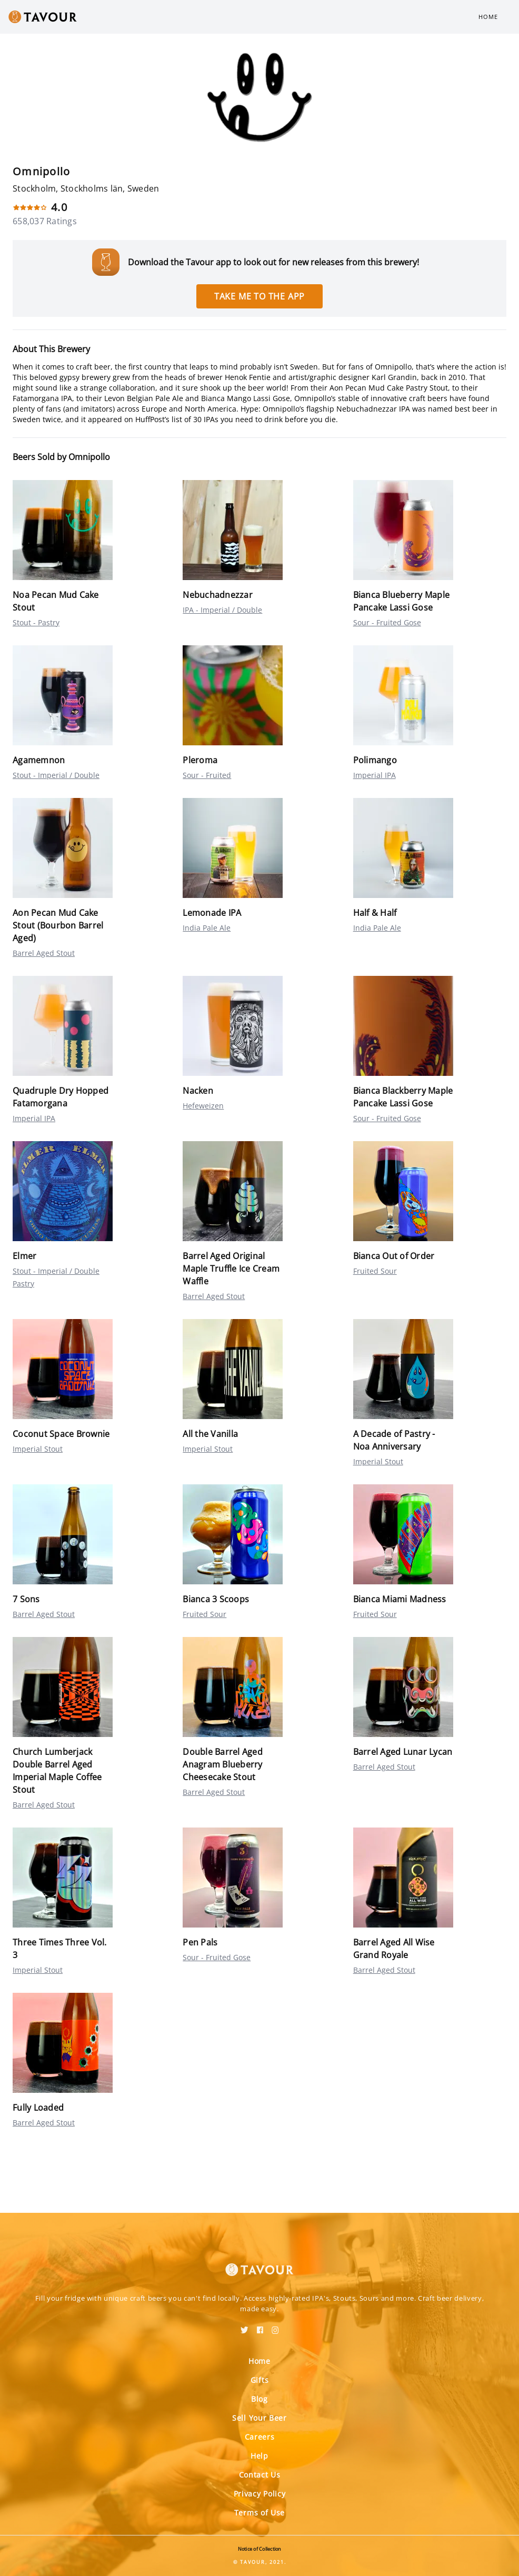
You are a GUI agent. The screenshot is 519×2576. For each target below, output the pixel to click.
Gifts (260, 2380)
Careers (260, 2437)
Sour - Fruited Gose (387, 622)
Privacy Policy (260, 2494)
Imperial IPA (374, 775)
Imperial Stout (38, 1449)
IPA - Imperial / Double (222, 610)
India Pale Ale (207, 928)
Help (259, 2456)
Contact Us (260, 2475)
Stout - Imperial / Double (56, 775)
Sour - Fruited (207, 775)
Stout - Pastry (36, 622)
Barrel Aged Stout (44, 953)
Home (488, 17)
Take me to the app (259, 296)
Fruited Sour (375, 1271)
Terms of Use (259, 2513)
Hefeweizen (203, 1106)
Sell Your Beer (259, 2418)
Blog (259, 2399)
